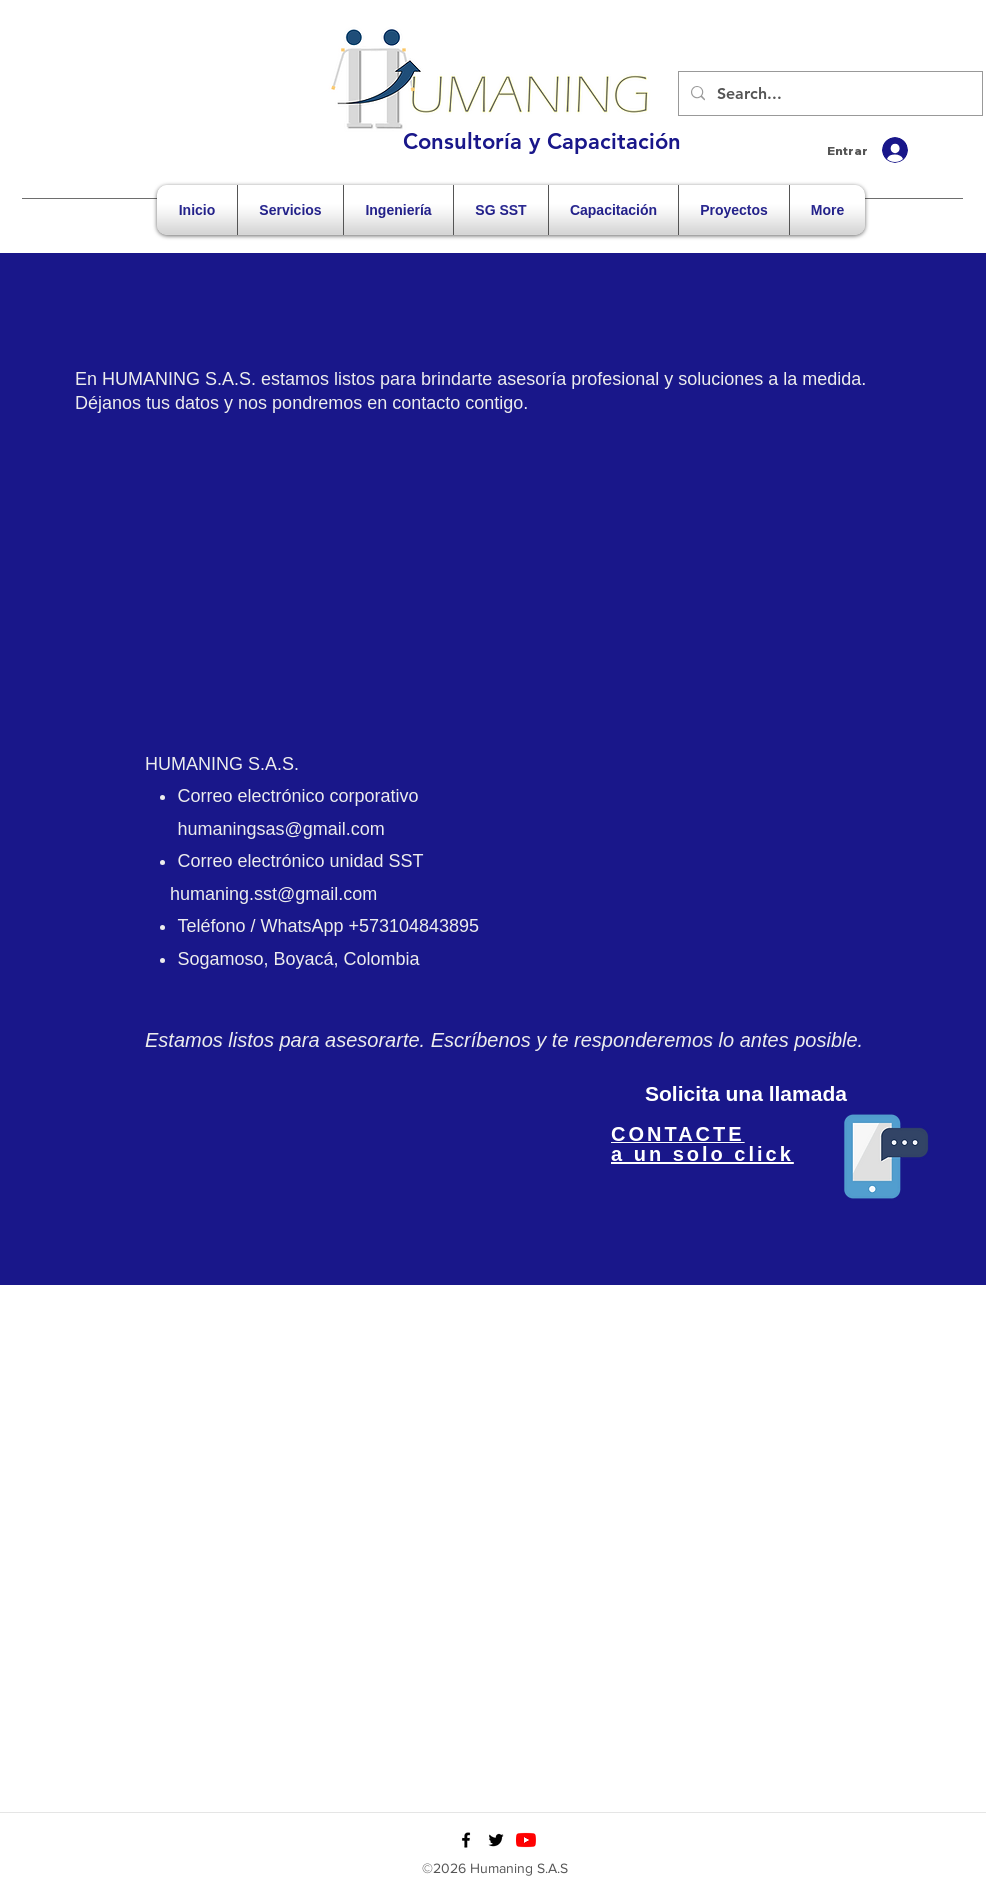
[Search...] (828, 94)
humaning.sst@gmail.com (273, 894)
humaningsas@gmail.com (280, 829)
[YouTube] (526, 1840)
